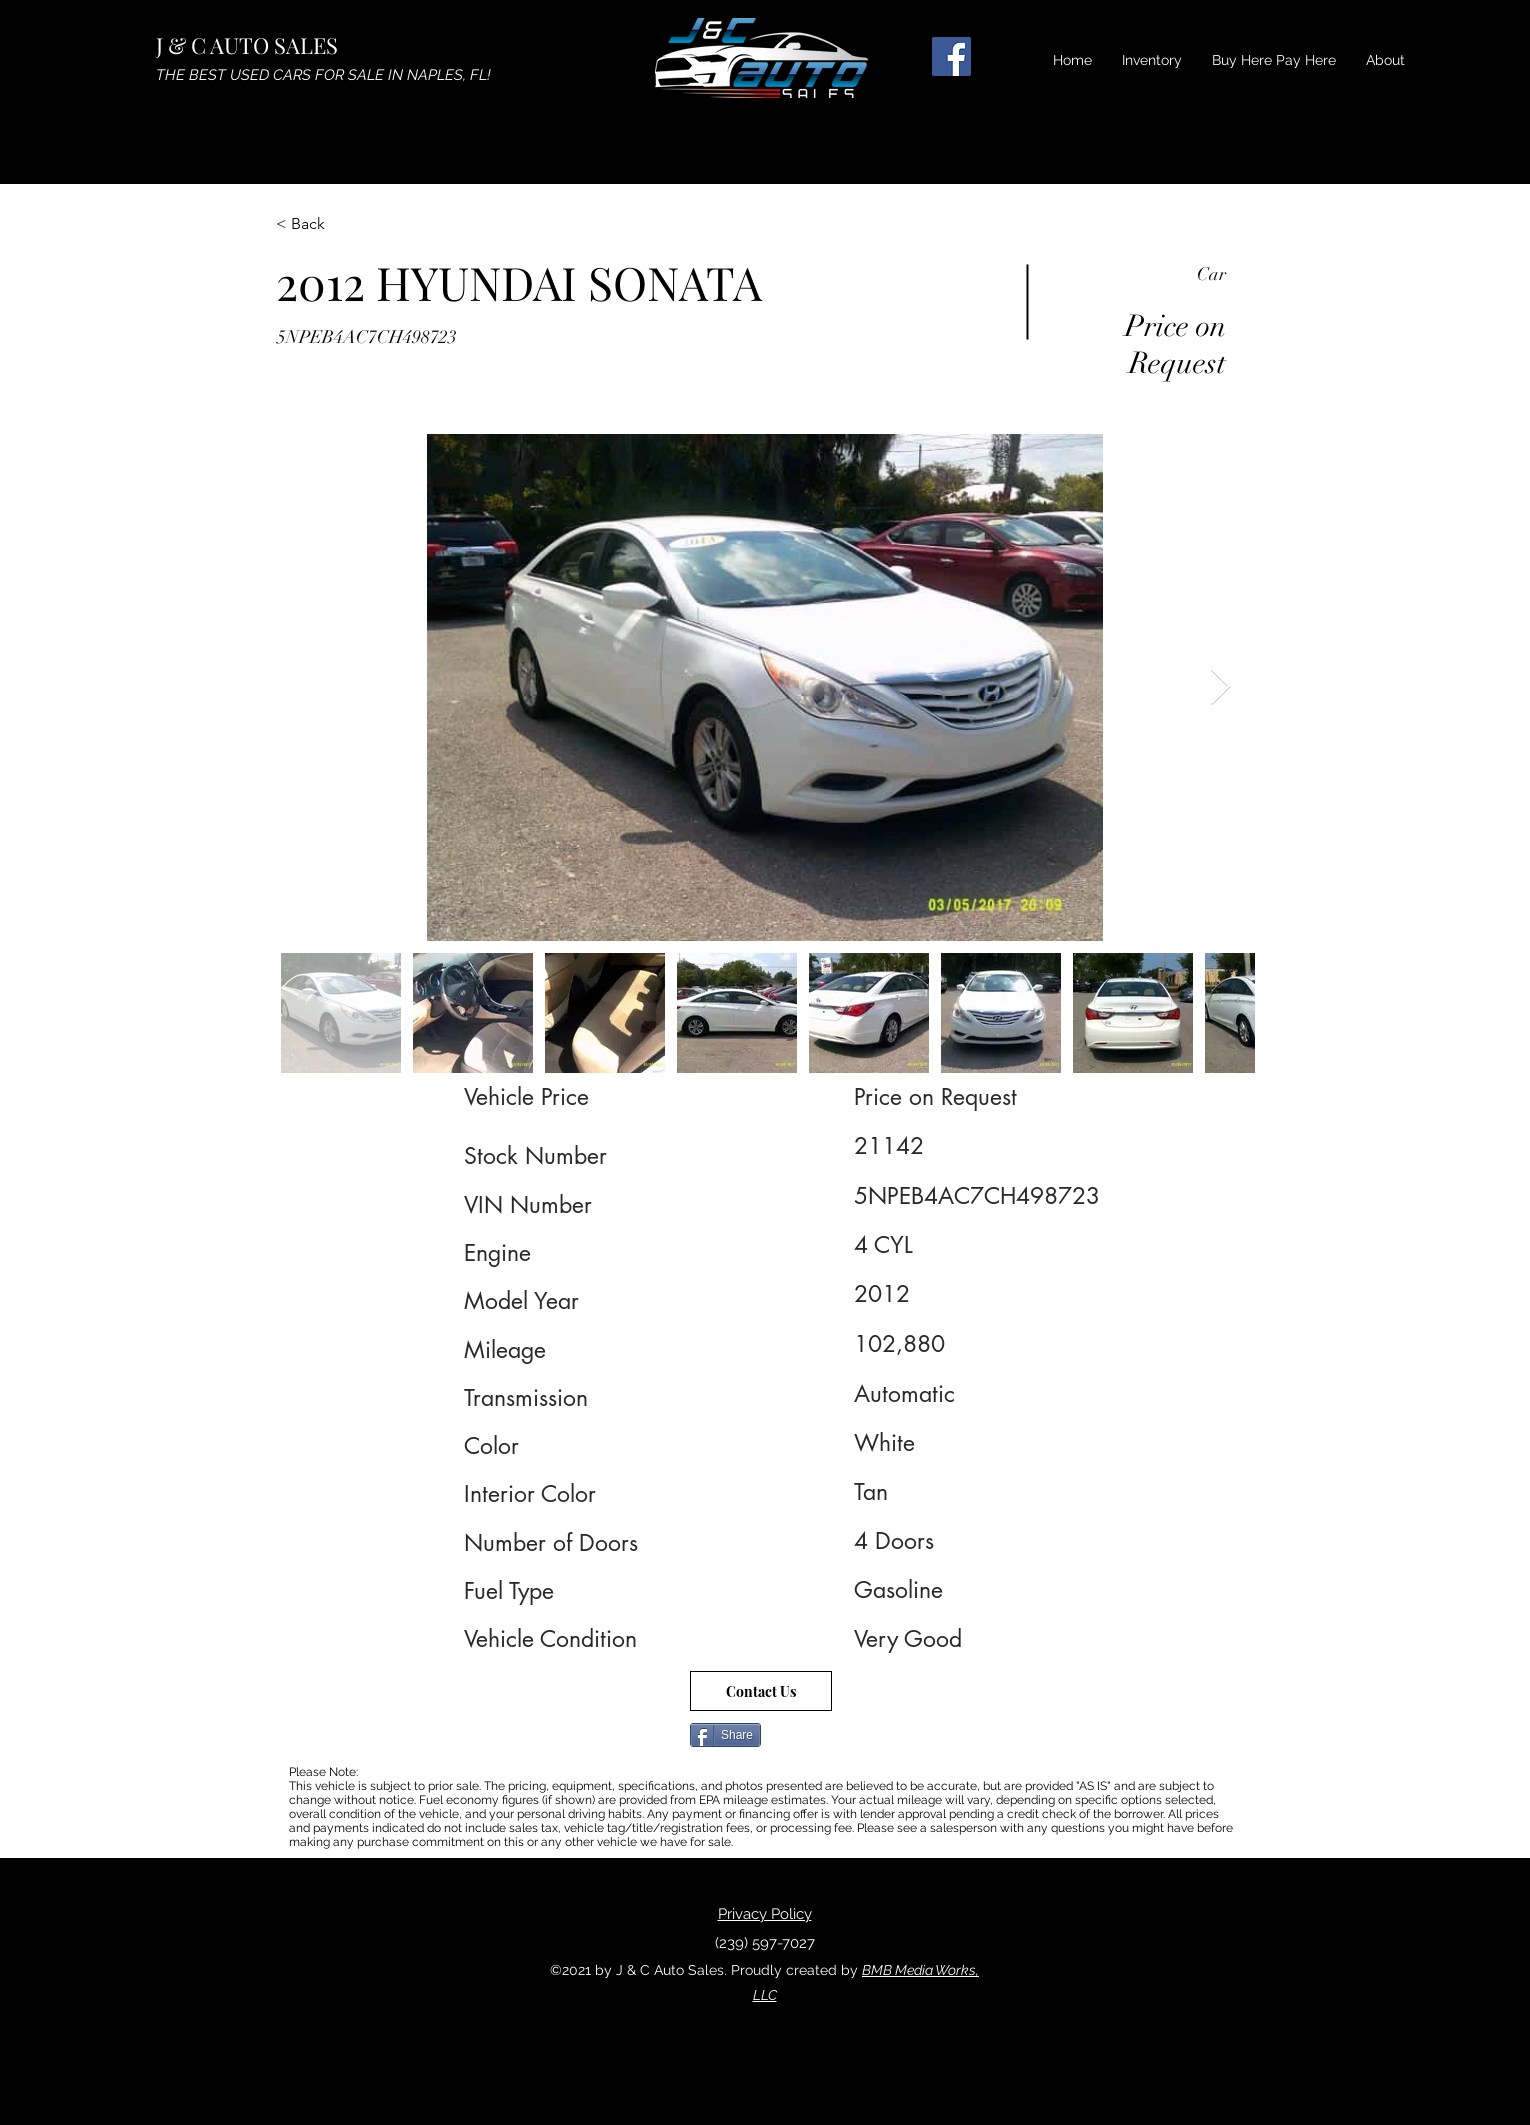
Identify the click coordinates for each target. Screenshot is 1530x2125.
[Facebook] (951, 56)
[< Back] (347, 224)
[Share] (725, 1735)
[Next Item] (1220, 687)
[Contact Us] (761, 1691)
